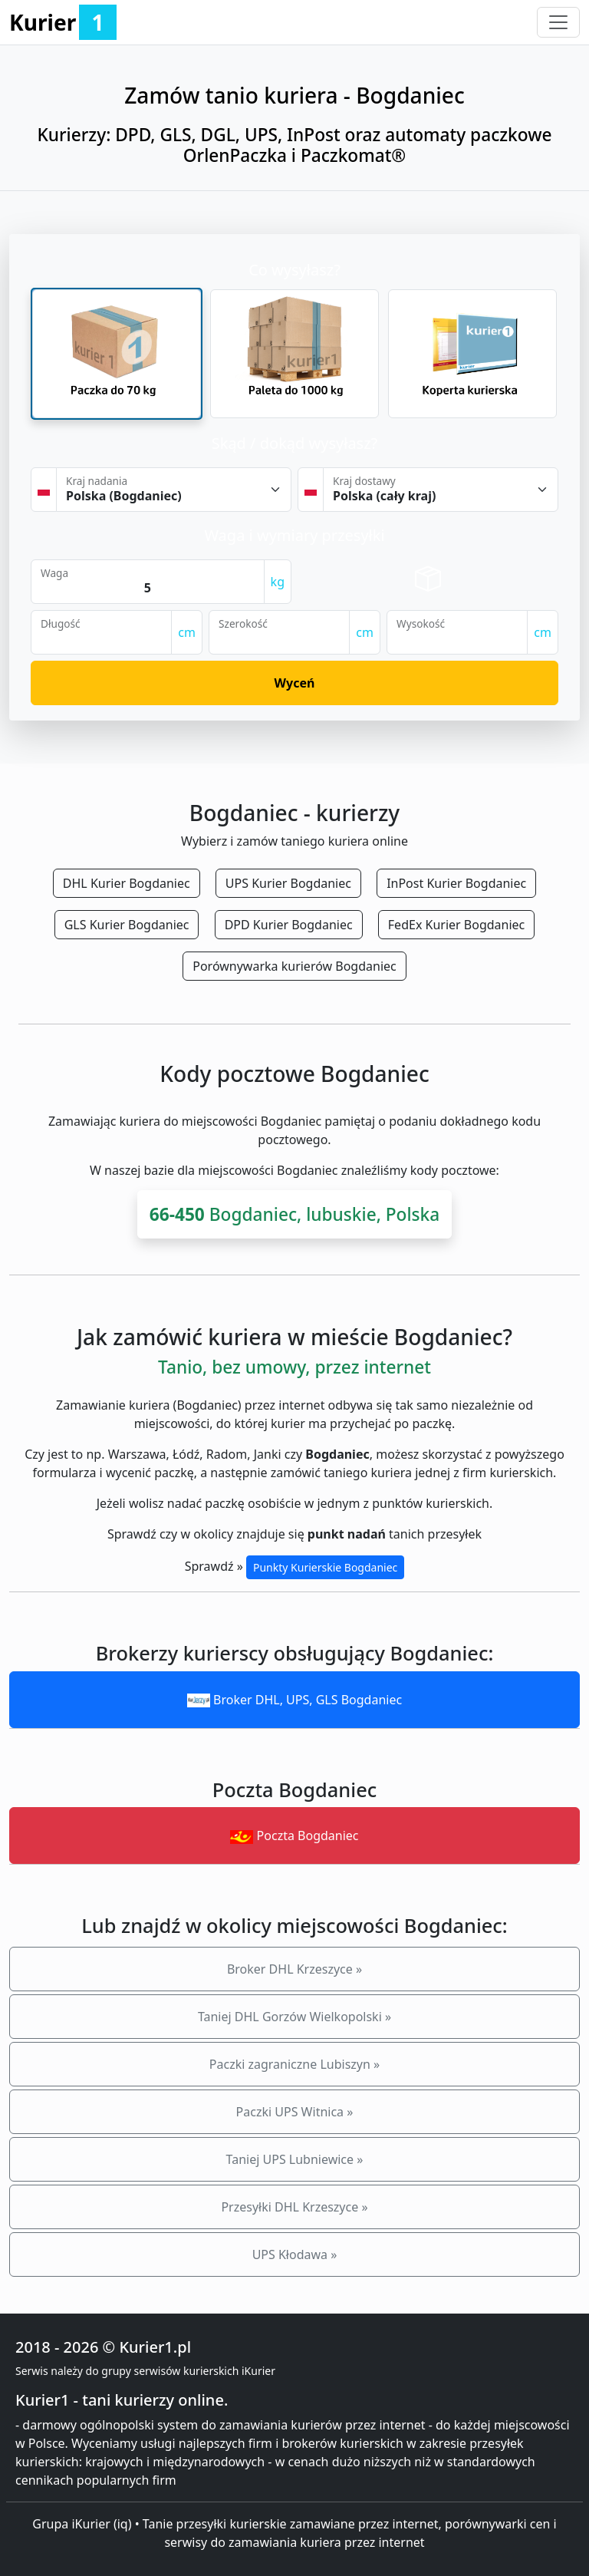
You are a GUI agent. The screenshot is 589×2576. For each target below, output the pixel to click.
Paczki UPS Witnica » (295, 2111)
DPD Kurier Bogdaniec (289, 924)
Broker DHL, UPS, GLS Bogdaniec (294, 1699)
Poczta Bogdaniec (294, 1835)
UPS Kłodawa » (294, 2254)
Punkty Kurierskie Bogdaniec (325, 1567)
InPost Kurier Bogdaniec (456, 883)
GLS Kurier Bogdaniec (126, 924)
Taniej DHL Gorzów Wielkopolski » (294, 2016)
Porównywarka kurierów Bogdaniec (294, 966)
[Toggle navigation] (558, 22)
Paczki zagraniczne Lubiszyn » (294, 2064)
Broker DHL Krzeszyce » (294, 1969)
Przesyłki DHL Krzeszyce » (294, 2206)
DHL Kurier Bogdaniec (126, 883)
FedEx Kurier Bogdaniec (456, 924)
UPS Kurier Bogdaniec (288, 883)
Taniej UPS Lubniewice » (295, 2159)
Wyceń (295, 683)
